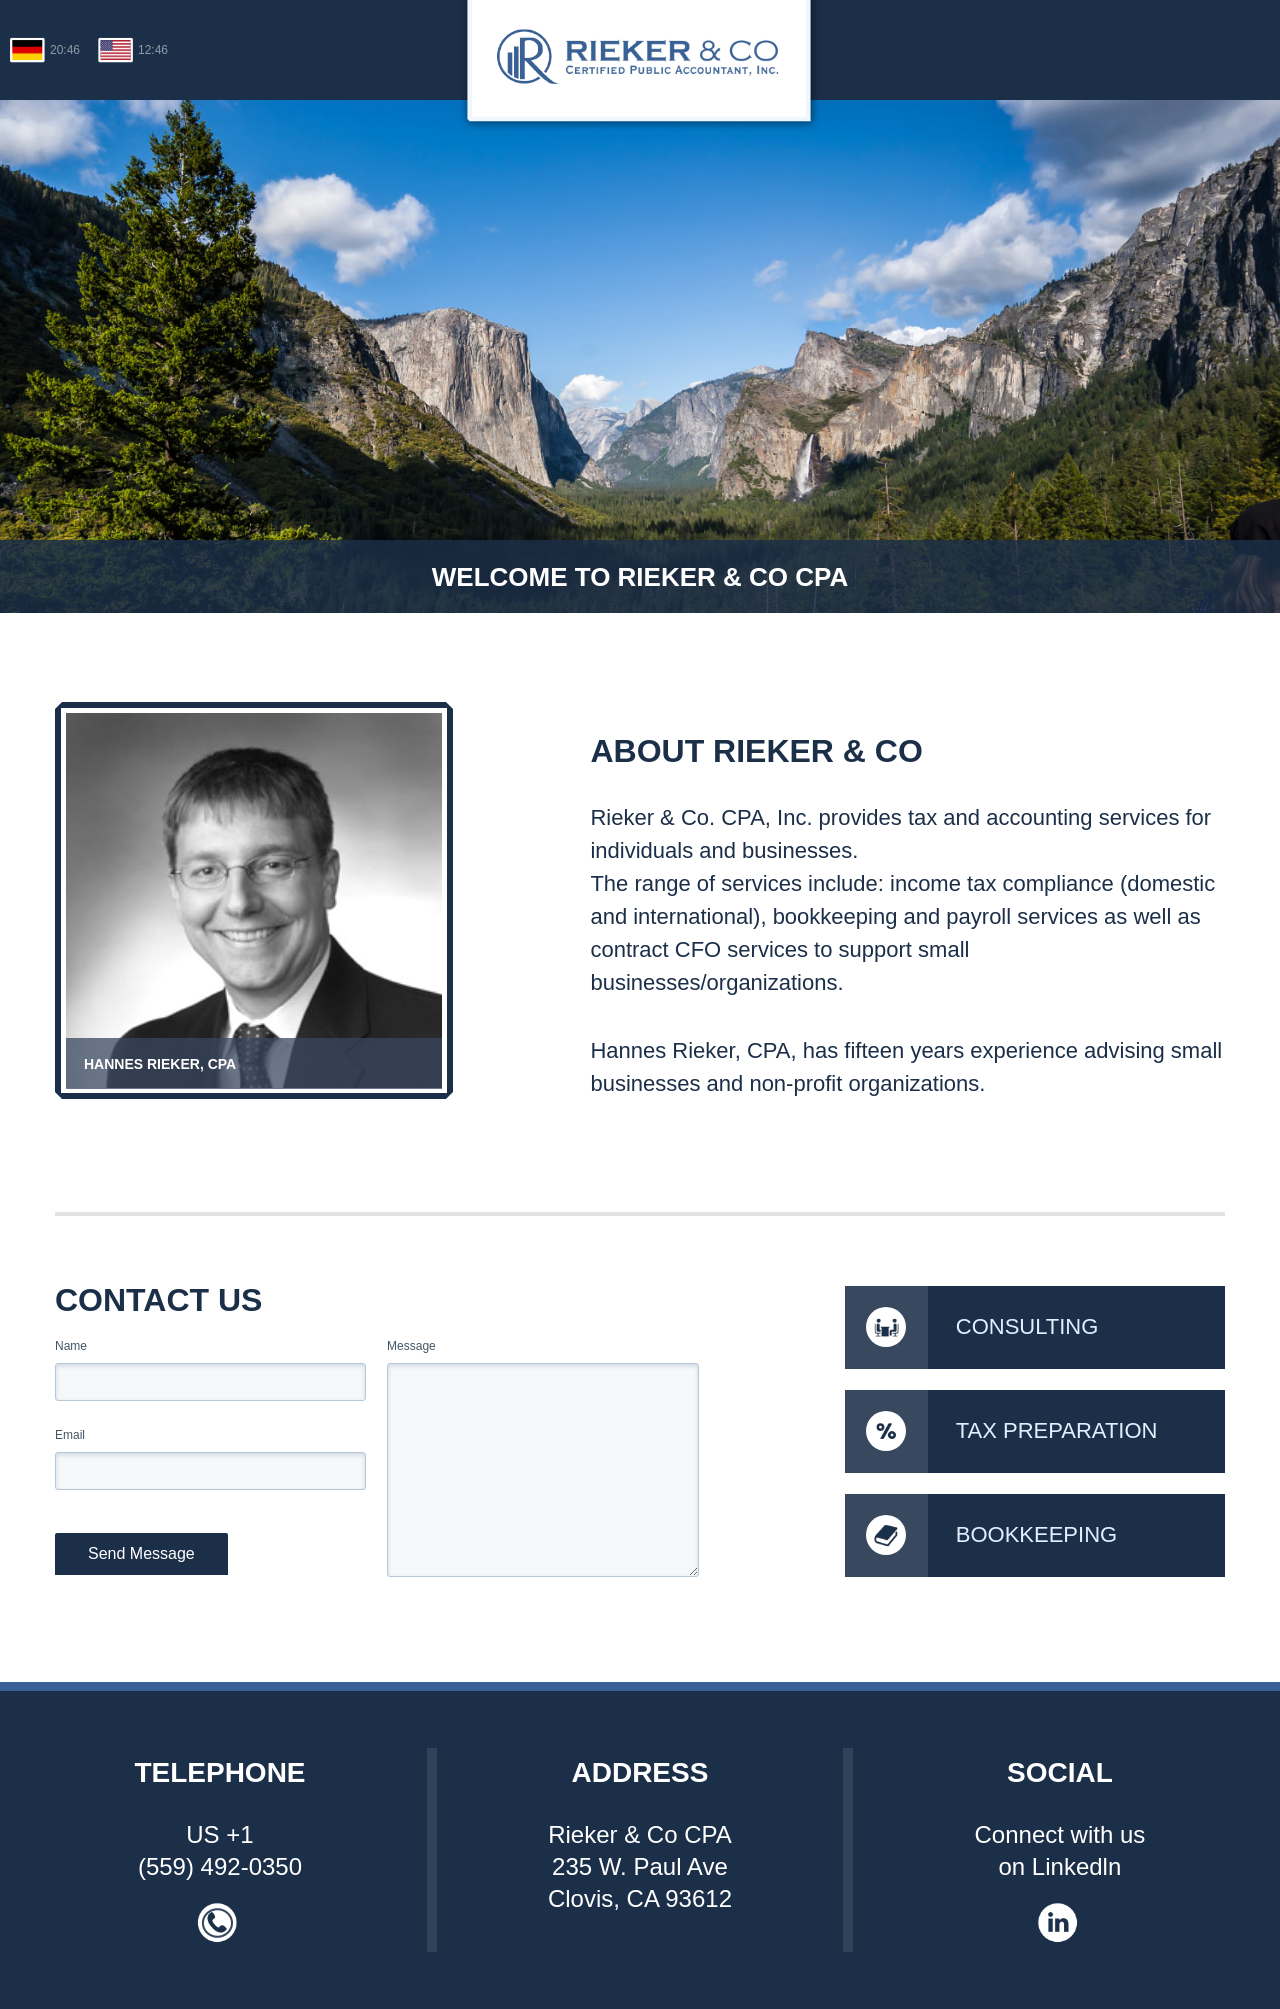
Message (411, 1346)
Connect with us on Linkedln (1060, 1850)
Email (70, 1435)
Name (71, 1346)
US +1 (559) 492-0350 (220, 1850)
